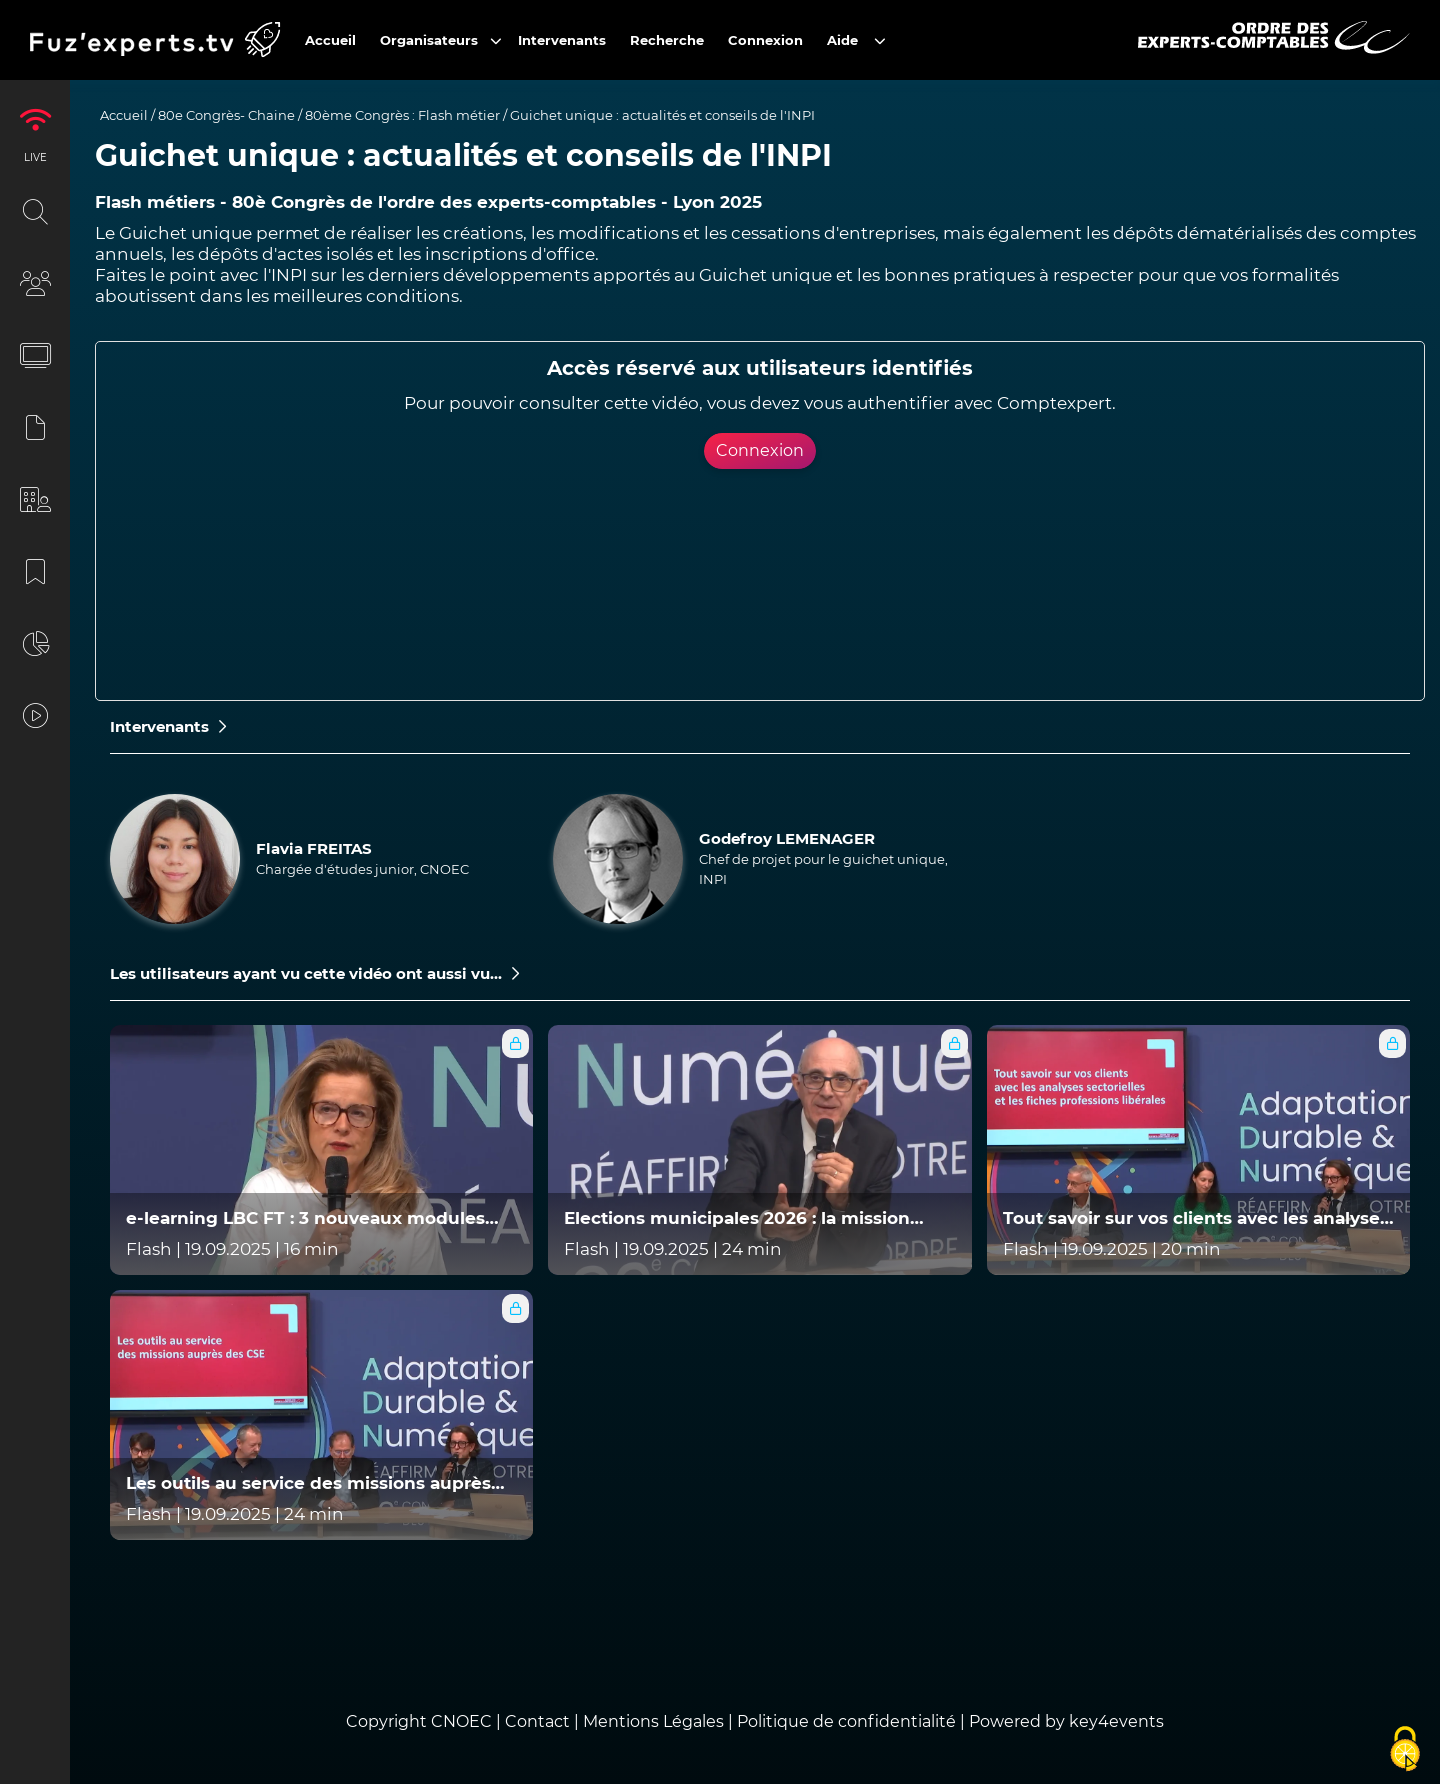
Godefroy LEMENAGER (787, 838)
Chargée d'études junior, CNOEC (362, 869)
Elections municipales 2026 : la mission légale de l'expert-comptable (737, 1218)
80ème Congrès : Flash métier (402, 115)
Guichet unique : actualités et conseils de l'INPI (662, 115)
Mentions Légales (653, 1721)
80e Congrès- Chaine (226, 115)
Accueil (124, 115)
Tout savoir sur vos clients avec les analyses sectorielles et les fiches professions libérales (1196, 1218)
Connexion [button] (760, 450)
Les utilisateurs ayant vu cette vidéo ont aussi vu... (314, 973)
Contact (539, 1721)
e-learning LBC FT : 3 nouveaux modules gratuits (305, 1218)
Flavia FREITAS (314, 848)
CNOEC (461, 1721)
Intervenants (168, 726)
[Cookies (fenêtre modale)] (1405, 1750)
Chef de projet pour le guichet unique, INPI (823, 869)
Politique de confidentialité (846, 1721)
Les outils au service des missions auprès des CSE (308, 1483)
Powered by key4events (1066, 1721)
